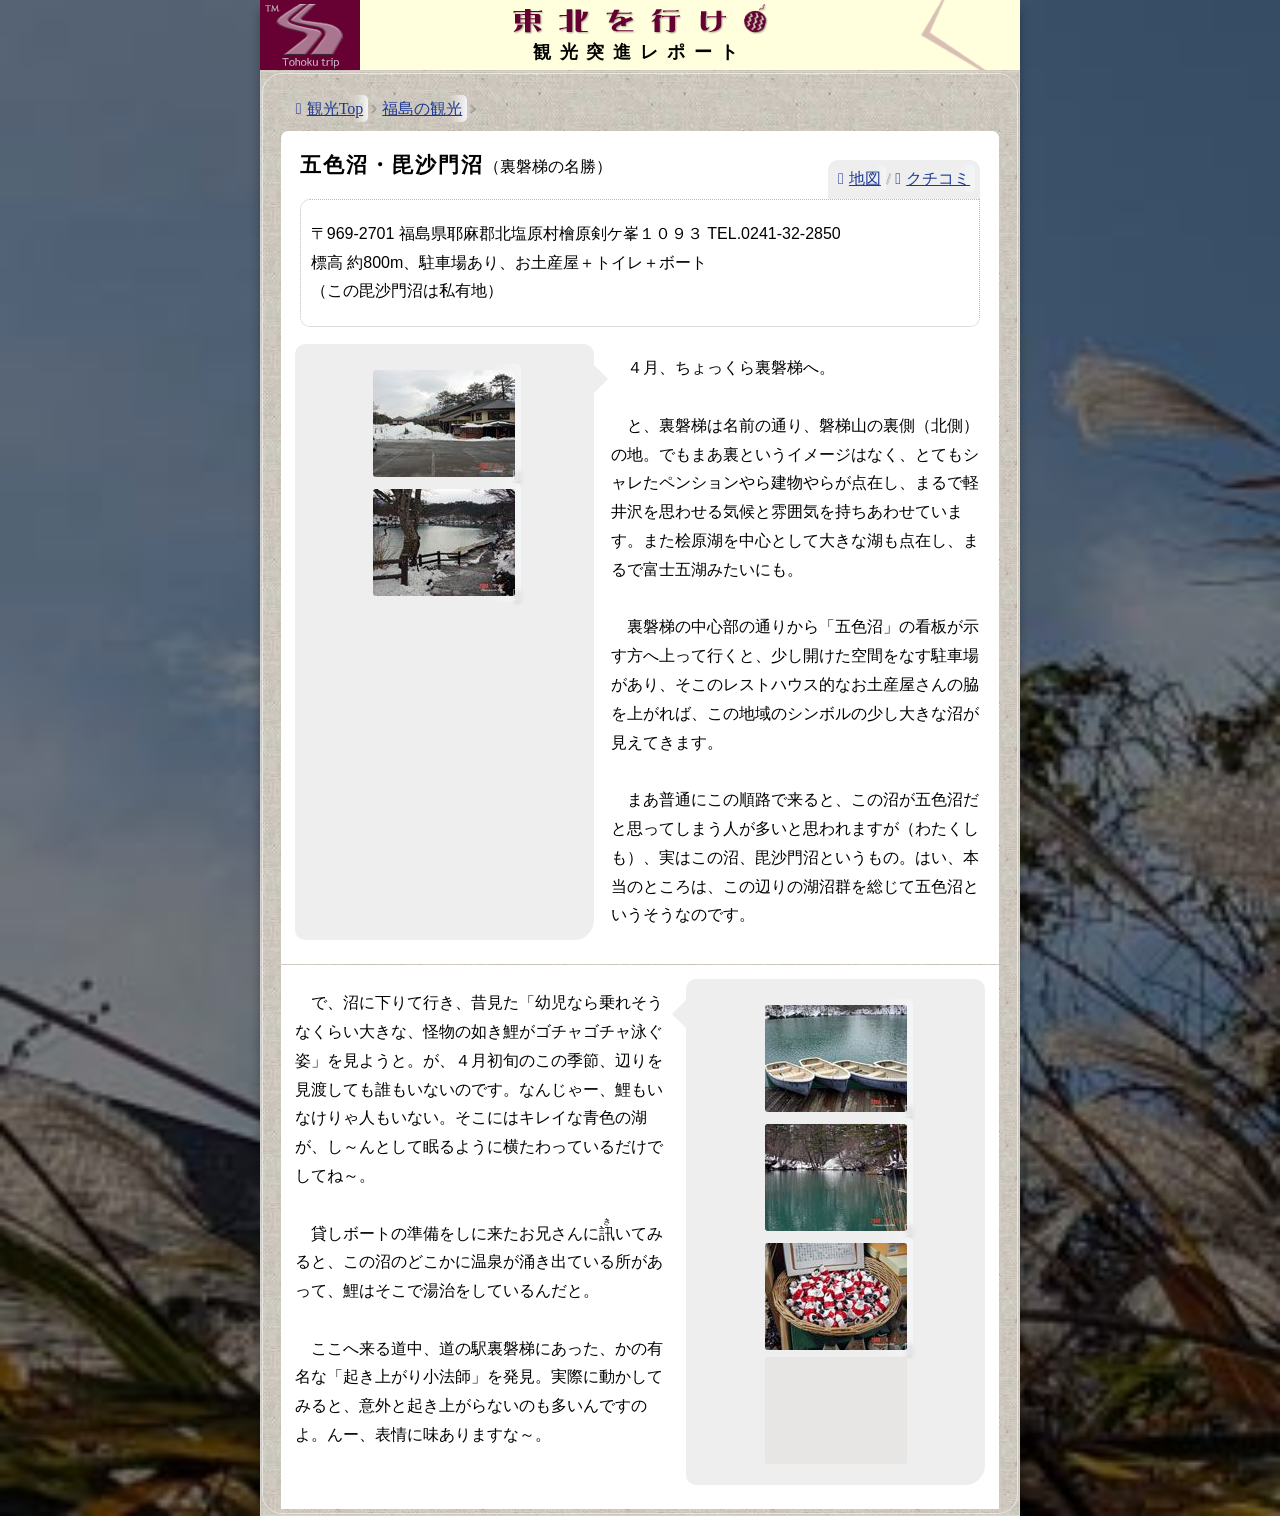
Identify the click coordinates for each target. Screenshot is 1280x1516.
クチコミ (938, 178)
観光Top (335, 108)
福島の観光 (422, 108)
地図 (865, 178)
